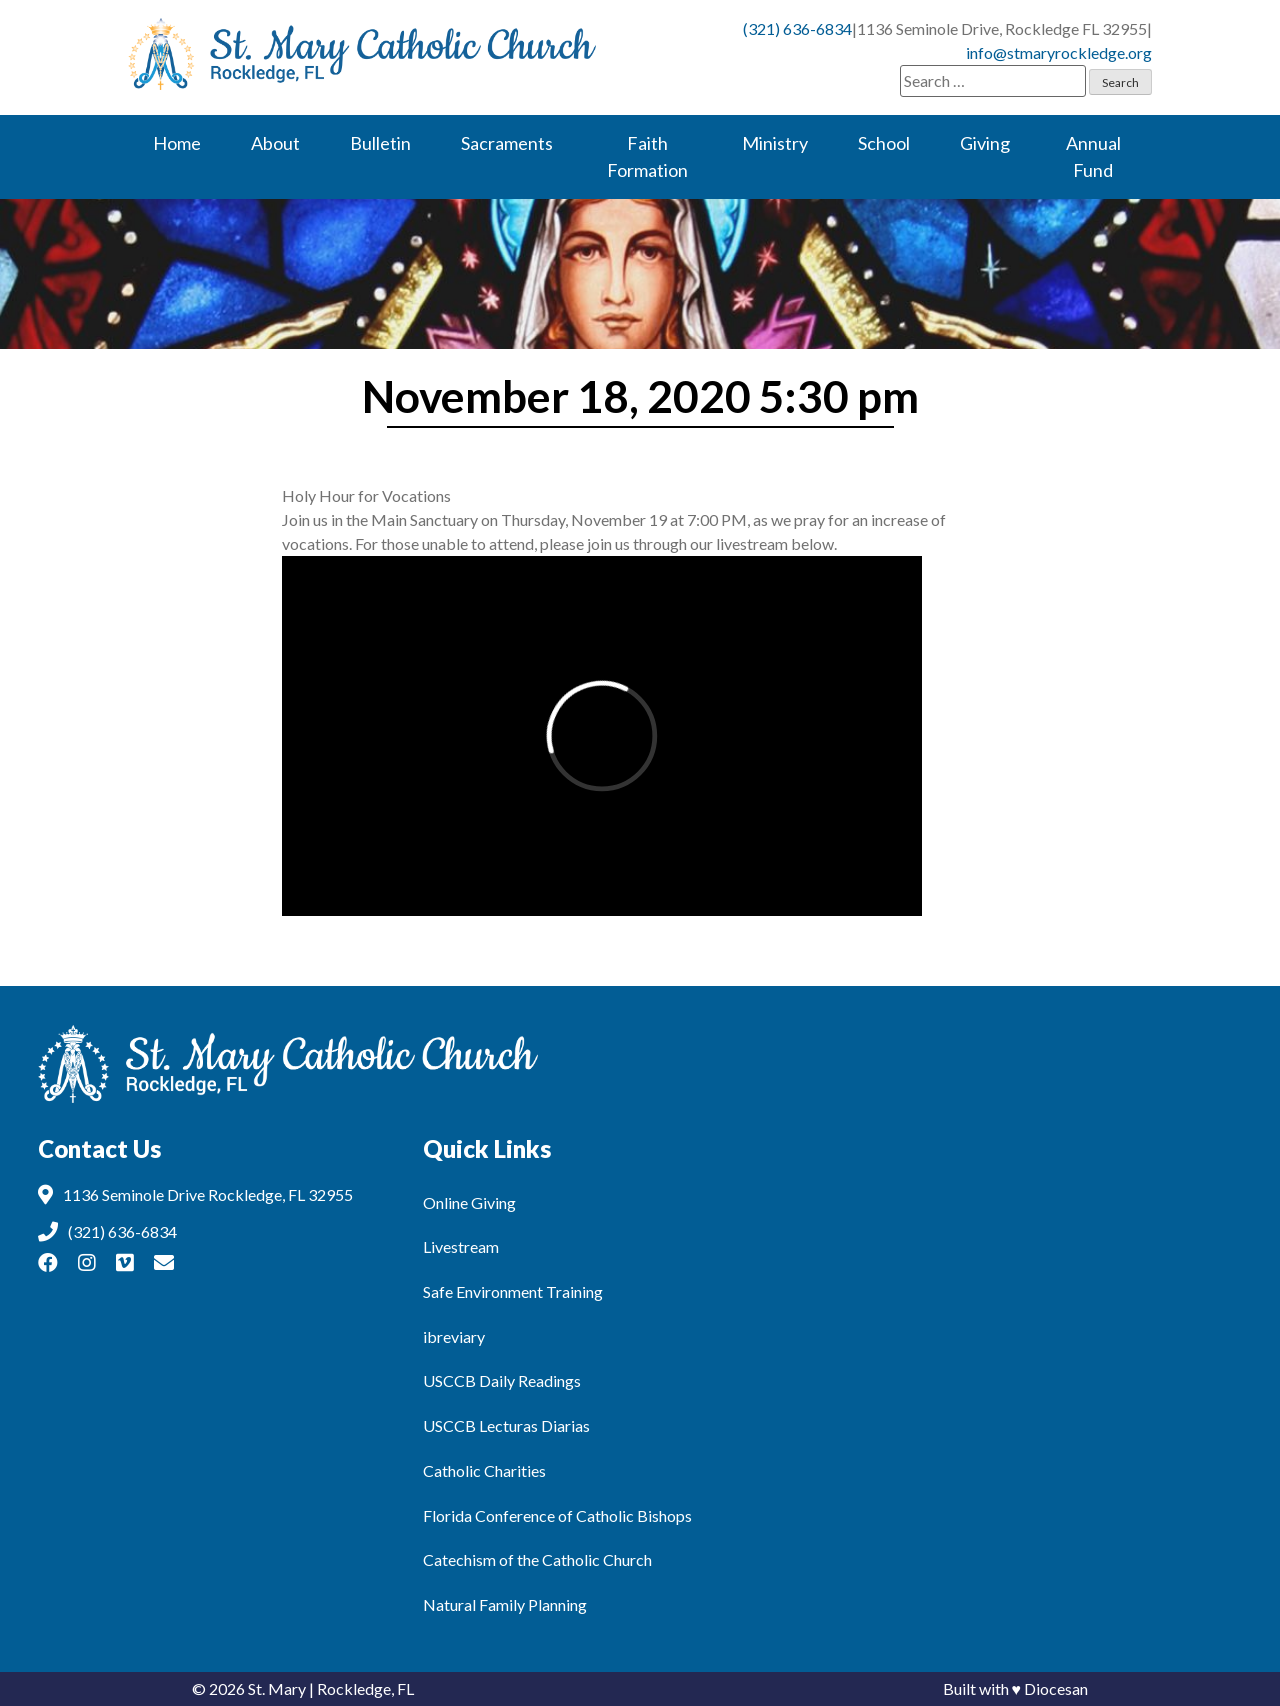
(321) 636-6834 (797, 28)
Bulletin (380, 143)
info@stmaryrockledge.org (1059, 52)
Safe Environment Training (513, 1291)
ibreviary (454, 1336)
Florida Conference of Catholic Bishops (557, 1515)
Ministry (775, 143)
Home (177, 143)
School (884, 143)
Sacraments (507, 143)
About (275, 143)
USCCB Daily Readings (502, 1380)
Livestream (461, 1246)
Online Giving (469, 1202)
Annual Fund (1093, 156)
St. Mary (277, 1688)
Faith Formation (647, 156)
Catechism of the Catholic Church (537, 1559)
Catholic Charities (484, 1470)
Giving (985, 143)
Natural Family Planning (505, 1604)
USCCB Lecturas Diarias (506, 1425)
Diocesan (1056, 1688)
